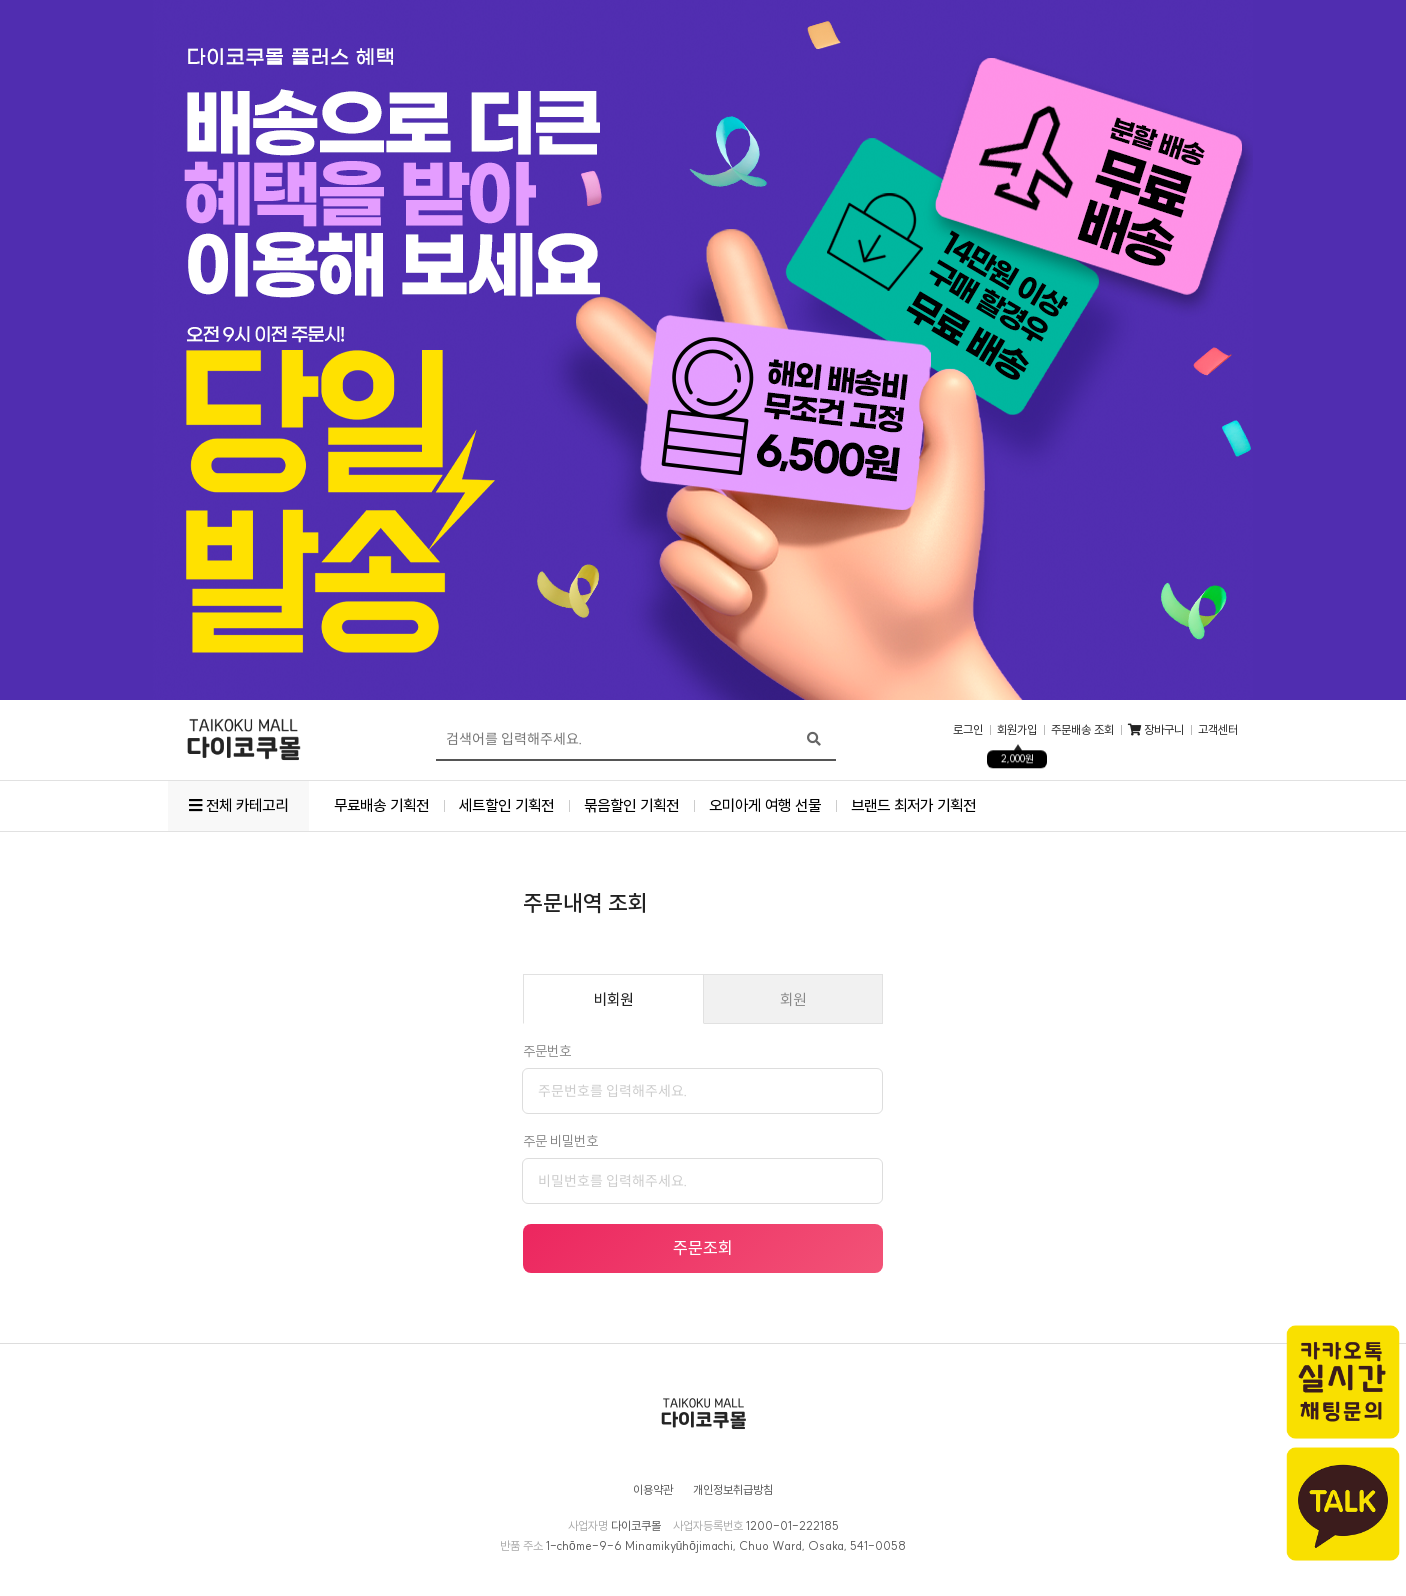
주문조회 (703, 1247)
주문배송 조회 (1082, 730)
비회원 (613, 999)
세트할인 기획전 (506, 805)
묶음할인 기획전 (631, 805)
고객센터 (1218, 730)
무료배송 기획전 (381, 805)
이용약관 (653, 1490)
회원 (793, 999)
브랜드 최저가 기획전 (913, 805)
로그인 (968, 730)
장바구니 (1156, 730)
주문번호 (547, 1051)
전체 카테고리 (238, 805)
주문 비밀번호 (560, 1141)
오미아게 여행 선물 (765, 805)
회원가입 (1017, 730)
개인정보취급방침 (733, 1490)
